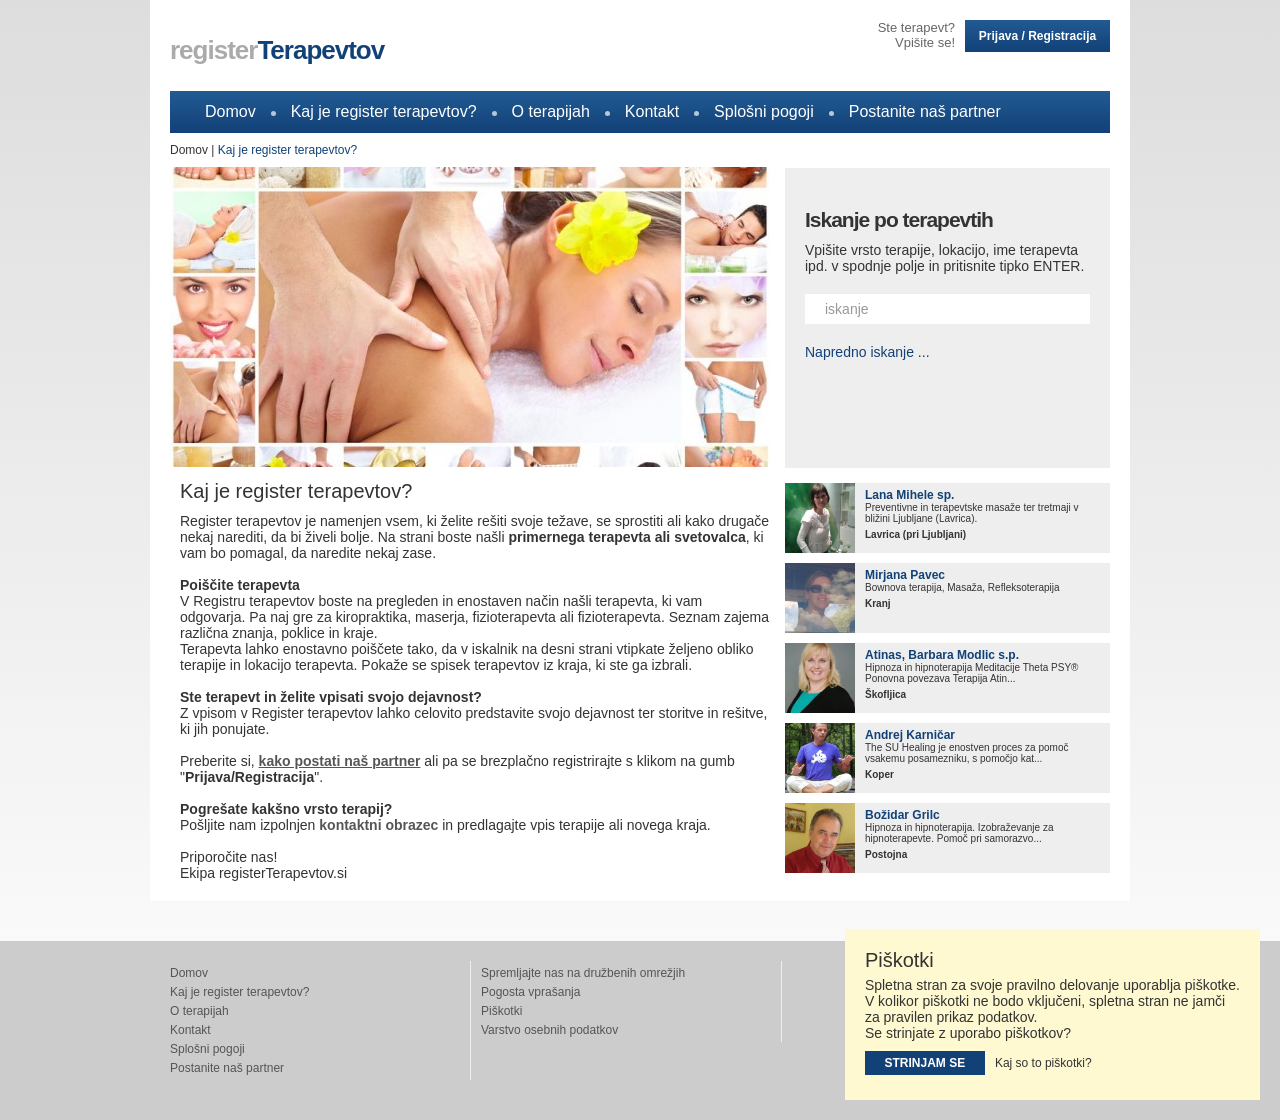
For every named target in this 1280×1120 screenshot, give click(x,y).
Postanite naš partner (925, 111)
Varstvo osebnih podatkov (549, 1030)
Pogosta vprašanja (530, 992)
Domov (230, 111)
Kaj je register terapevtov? (384, 111)
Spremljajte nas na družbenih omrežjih (583, 973)
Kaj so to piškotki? (1043, 1063)
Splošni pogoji (764, 111)
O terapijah (551, 111)
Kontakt (652, 111)
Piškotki (501, 1011)
